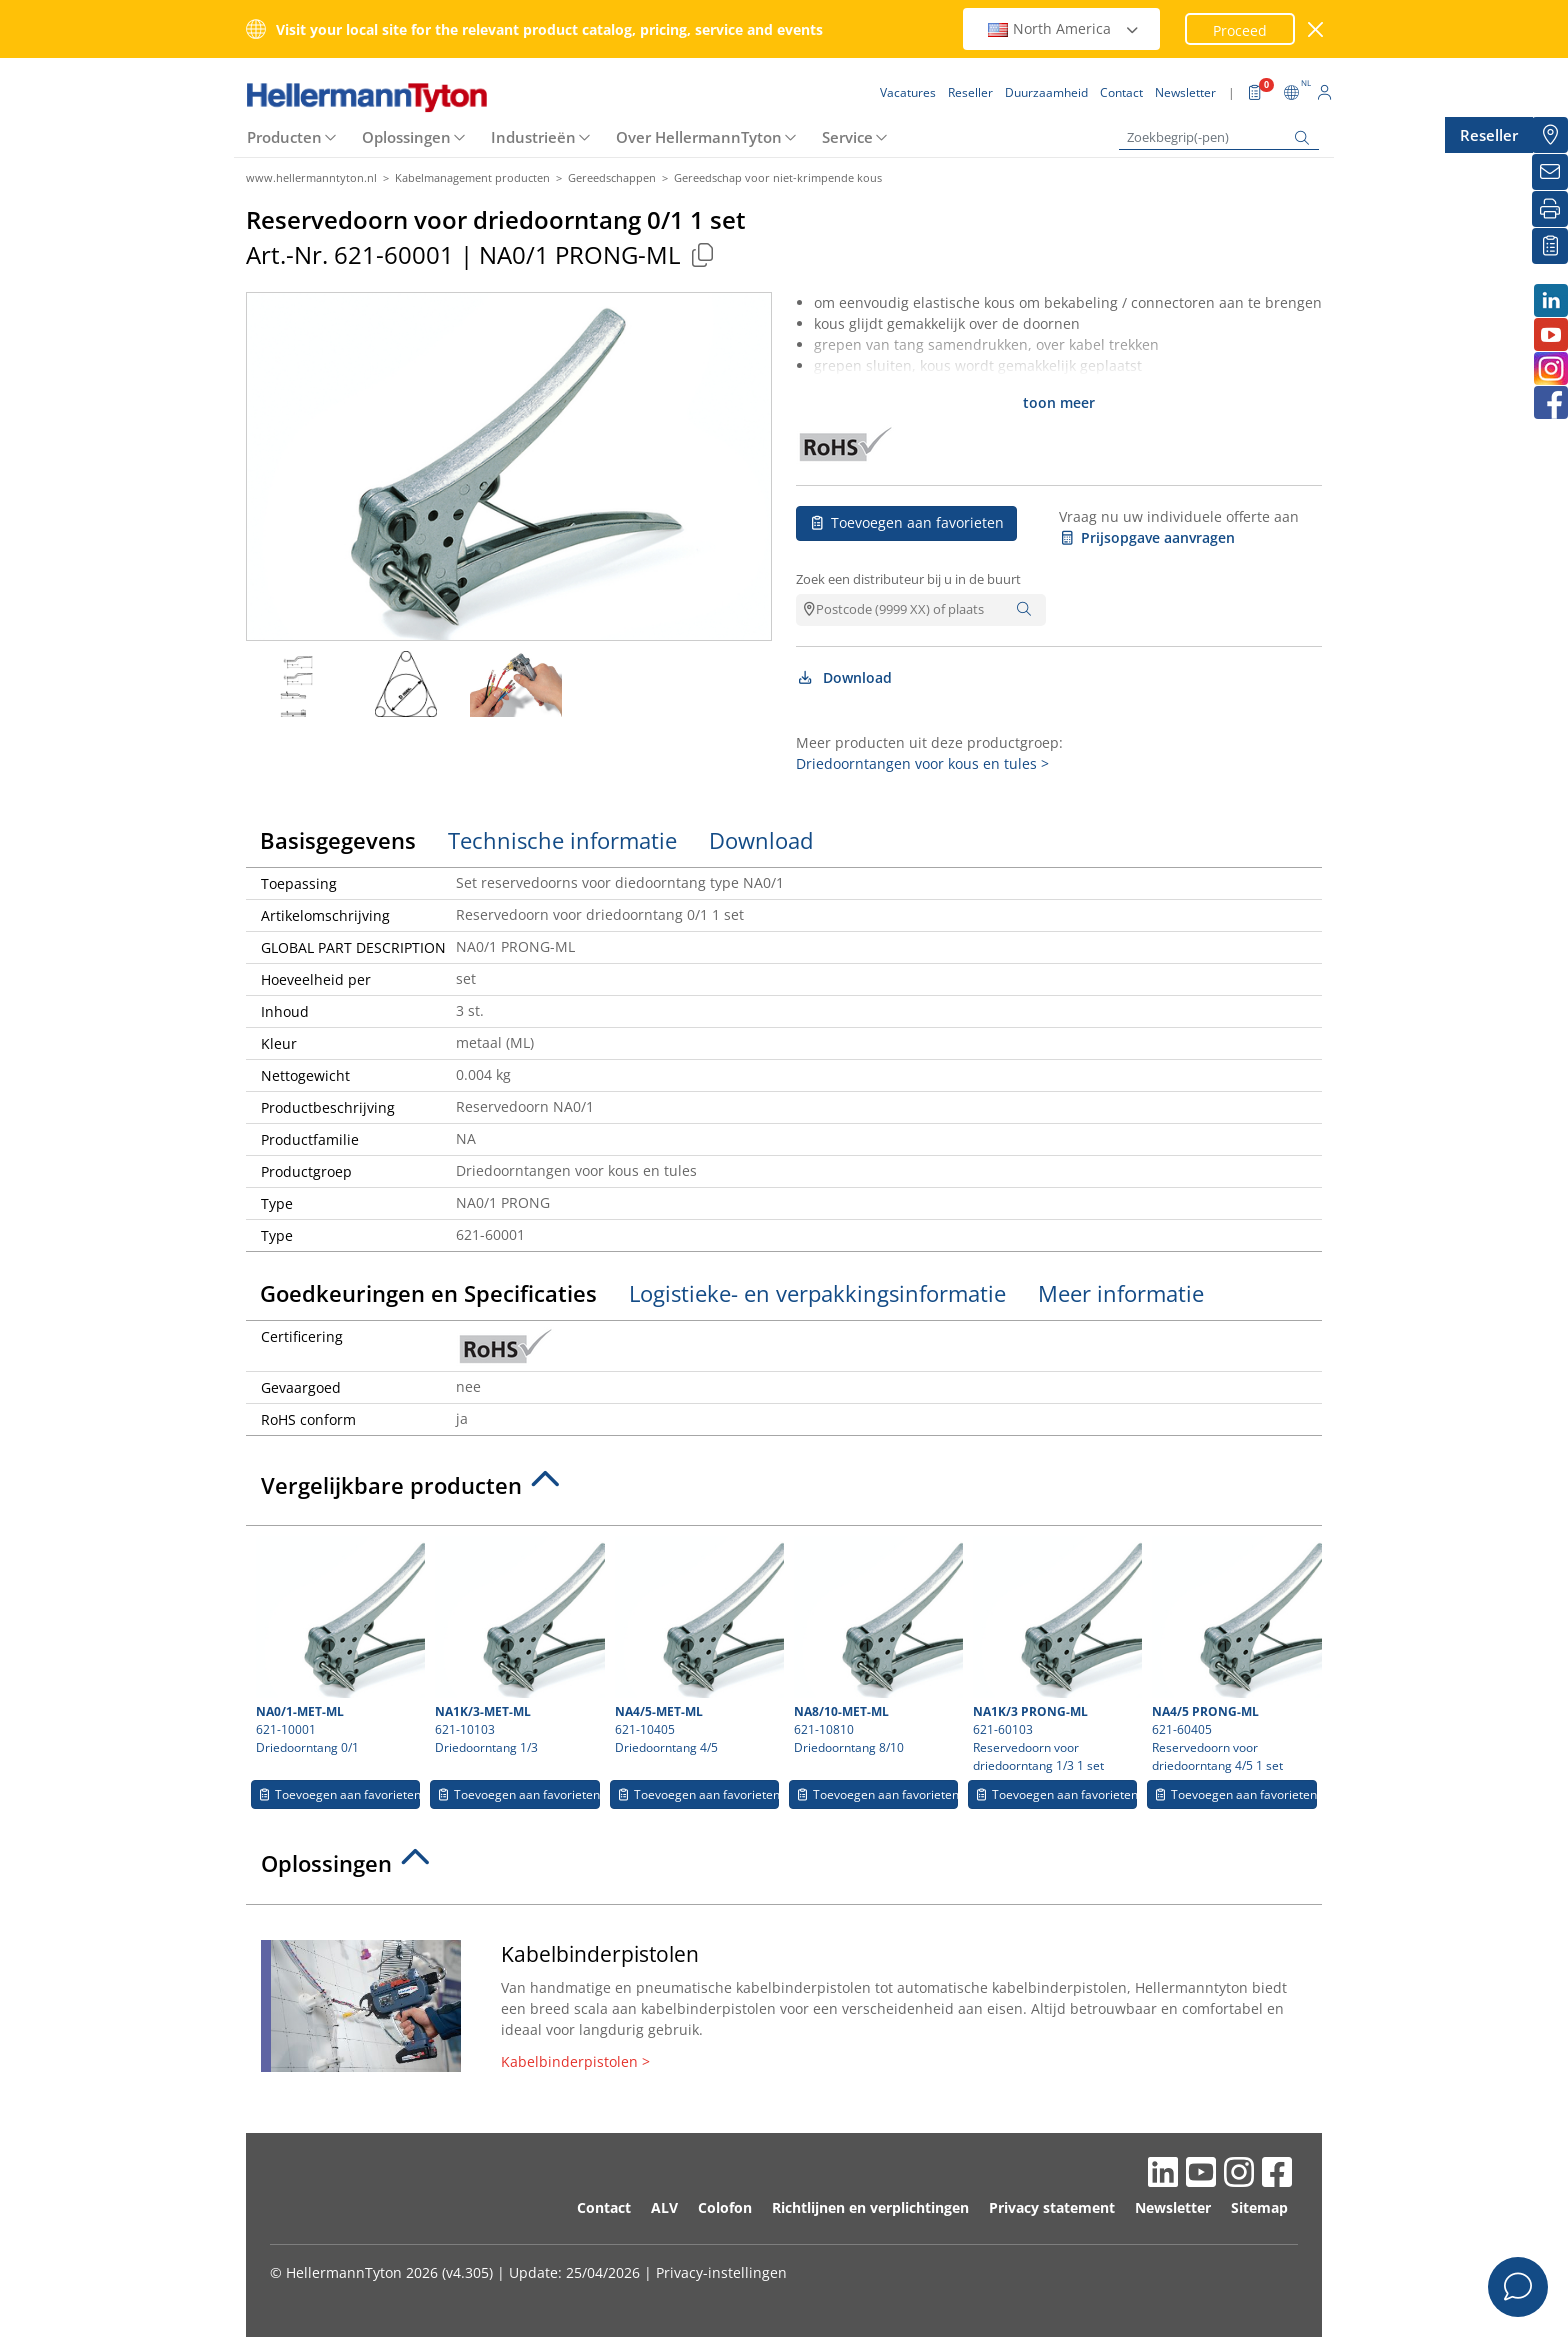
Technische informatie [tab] (562, 840)
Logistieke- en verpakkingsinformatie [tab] (817, 1293)
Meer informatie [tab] (1121, 1293)
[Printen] (1550, 209)
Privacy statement (1052, 2207)
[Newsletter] (1550, 172)
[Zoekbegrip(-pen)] (1219, 137)
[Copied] (702, 254)
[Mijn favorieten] (1550, 246)
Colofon (725, 2207)
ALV (664, 2207)
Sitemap (1259, 2207)
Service (847, 137)
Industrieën (533, 137)
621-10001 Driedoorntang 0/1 (338, 1646)
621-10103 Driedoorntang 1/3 (517, 1646)
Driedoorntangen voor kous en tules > (922, 763)
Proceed (1240, 30)
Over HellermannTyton (699, 137)
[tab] (784, 1491)
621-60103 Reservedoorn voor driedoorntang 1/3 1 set (1055, 1655)
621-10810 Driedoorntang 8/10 (876, 1646)
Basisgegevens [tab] (338, 840)
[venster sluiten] (1316, 29)
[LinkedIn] (1550, 300)
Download (844, 677)
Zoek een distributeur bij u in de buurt (908, 579)
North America (1064, 28)
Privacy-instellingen (721, 2272)
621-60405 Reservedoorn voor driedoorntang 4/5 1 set (1234, 1655)
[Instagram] (1550, 368)
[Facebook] (1550, 402)
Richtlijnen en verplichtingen (870, 2207)
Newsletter (1173, 2207)
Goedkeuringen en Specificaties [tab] (428, 1293)
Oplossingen (406, 137)
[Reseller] (1550, 135)
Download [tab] (761, 840)
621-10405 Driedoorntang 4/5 (697, 1646)
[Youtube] (1550, 334)
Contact (604, 2207)
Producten (284, 137)
